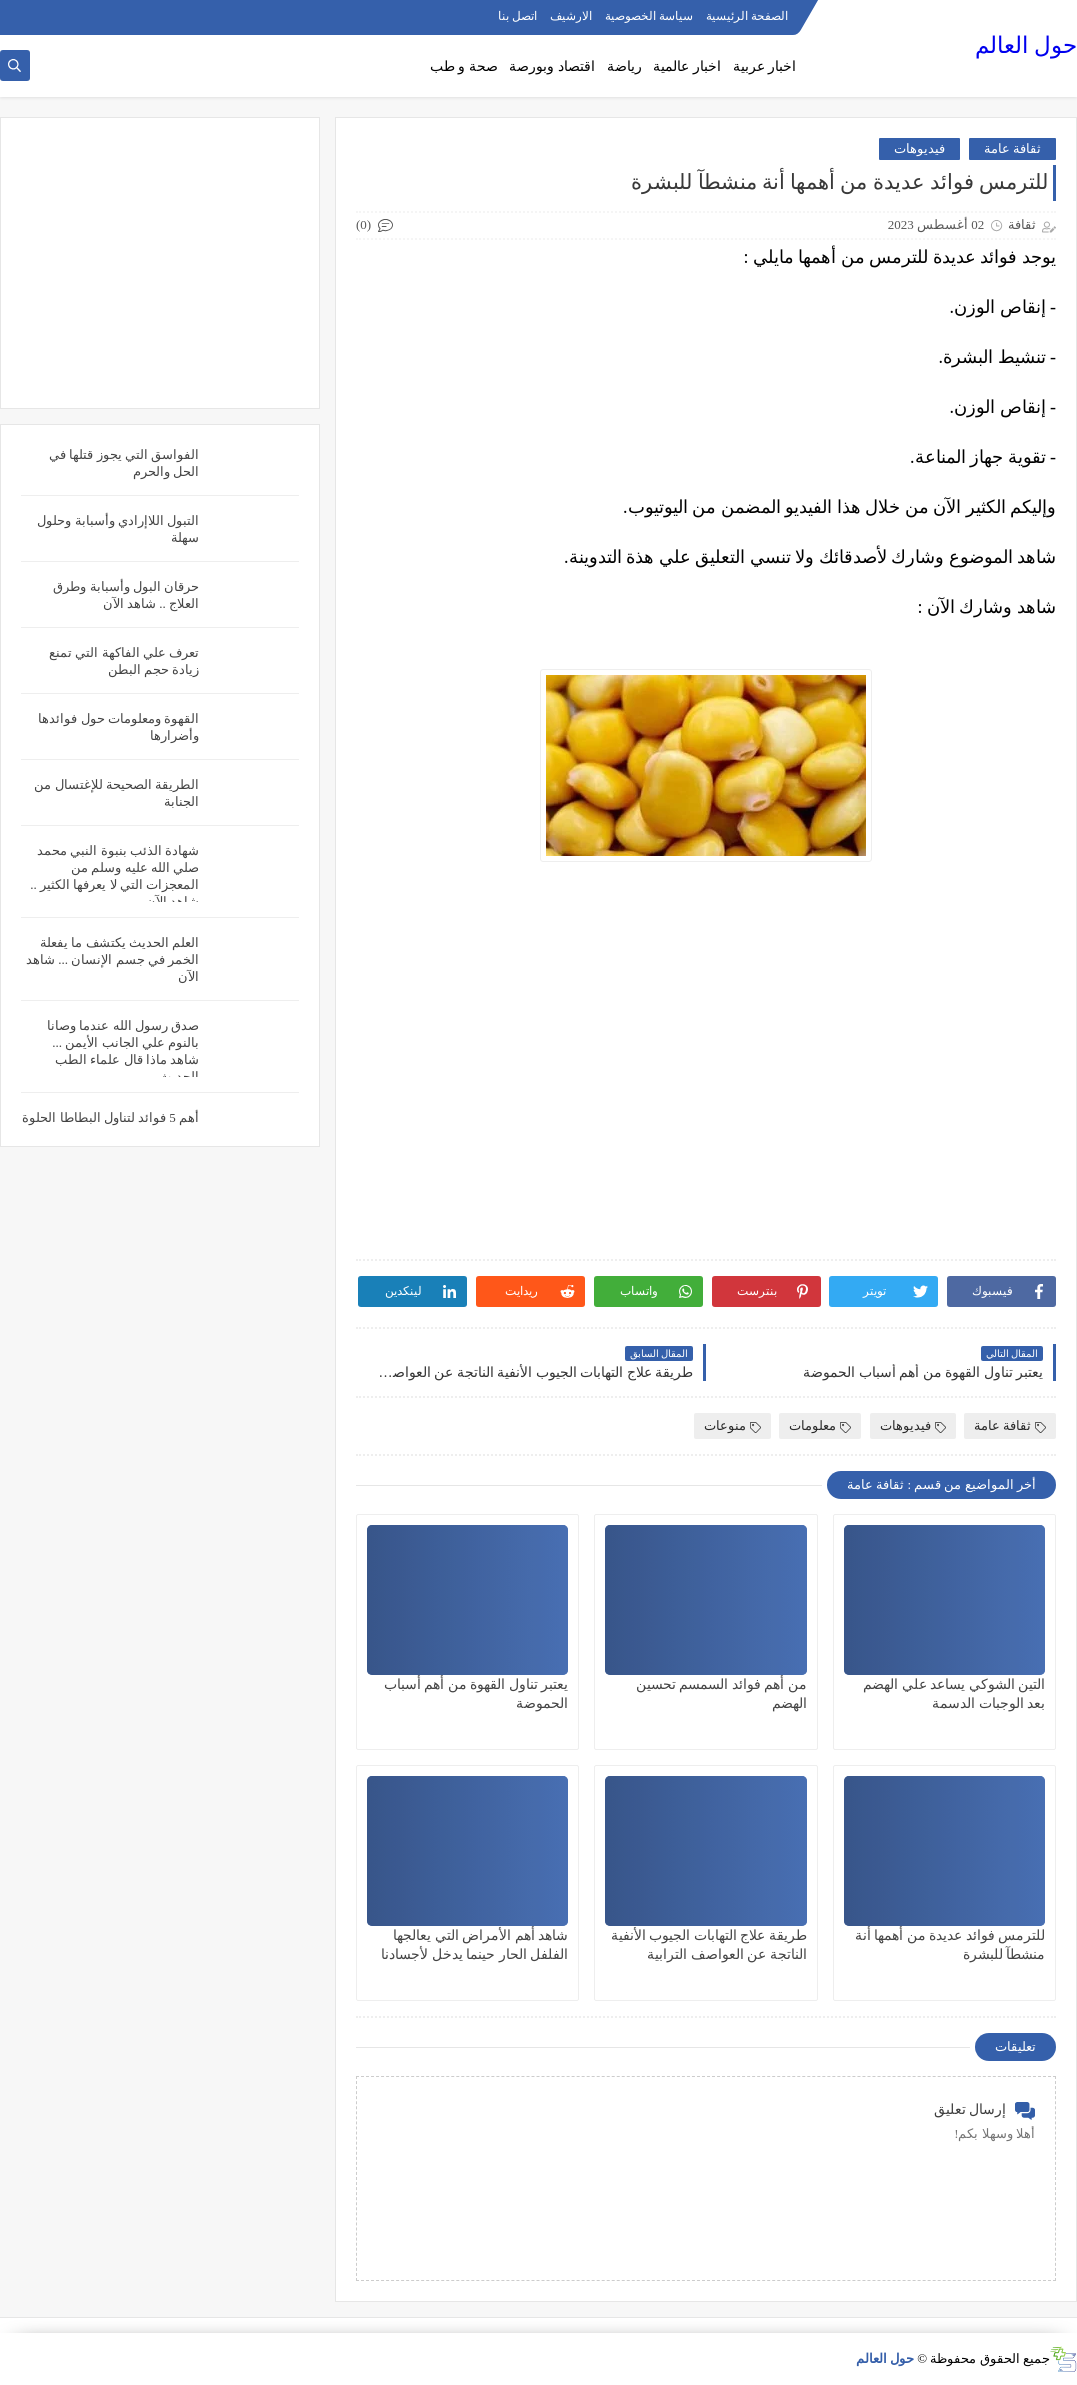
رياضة (624, 66)
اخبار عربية (765, 66)
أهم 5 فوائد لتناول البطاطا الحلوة (110, 1117)
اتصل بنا (517, 16)
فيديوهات (919, 148)
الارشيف (571, 16)
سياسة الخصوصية (649, 16)
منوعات (732, 1425)
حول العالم (1026, 45)
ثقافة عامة (1012, 148)
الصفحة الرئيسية (747, 16)
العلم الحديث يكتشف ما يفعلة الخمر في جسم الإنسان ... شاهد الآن (112, 959)
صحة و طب (464, 66)
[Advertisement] (160, 263)
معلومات (820, 1425)
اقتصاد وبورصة (552, 66)
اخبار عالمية (687, 66)
